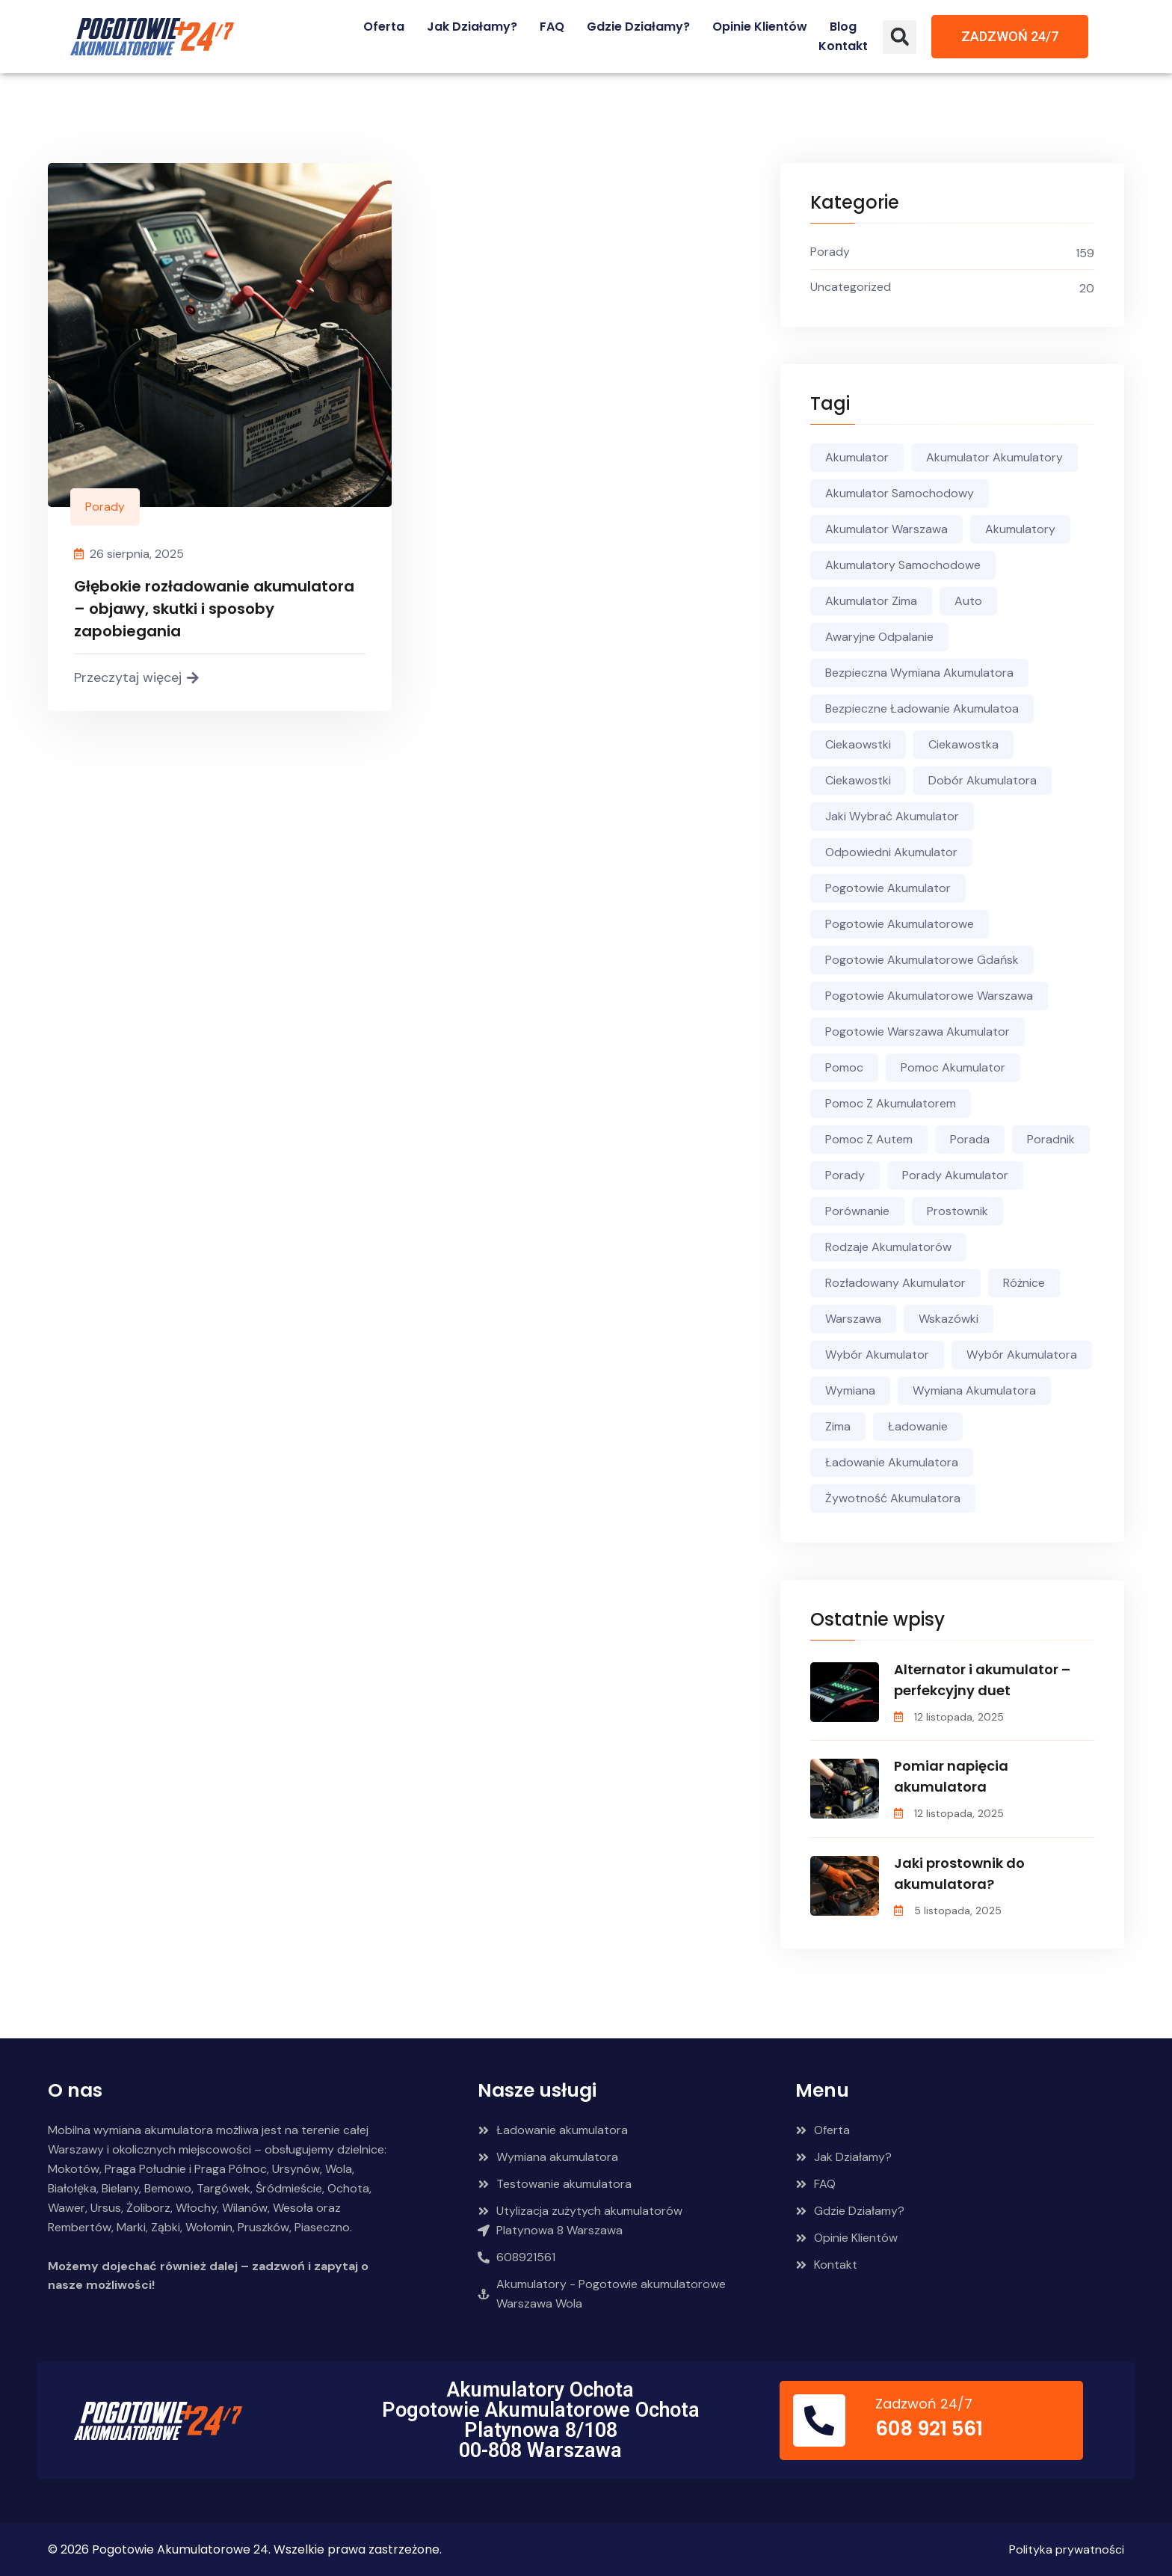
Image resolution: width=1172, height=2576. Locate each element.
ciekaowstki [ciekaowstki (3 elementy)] (858, 744)
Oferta (383, 26)
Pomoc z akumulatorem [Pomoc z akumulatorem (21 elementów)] (890, 1103)
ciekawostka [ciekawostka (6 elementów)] (963, 744)
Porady (105, 506)
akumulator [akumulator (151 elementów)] (857, 457)
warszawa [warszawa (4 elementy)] (853, 1319)
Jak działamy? (472, 26)
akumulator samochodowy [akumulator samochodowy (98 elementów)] (899, 493)
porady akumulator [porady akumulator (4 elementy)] (955, 1175)
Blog (843, 26)
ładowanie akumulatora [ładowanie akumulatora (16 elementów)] (891, 1462)
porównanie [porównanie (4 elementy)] (857, 1211)
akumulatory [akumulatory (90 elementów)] (1020, 529)
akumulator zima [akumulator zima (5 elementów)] (871, 601)
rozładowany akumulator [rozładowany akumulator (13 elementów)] (895, 1283)
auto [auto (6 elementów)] (968, 601)
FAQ (552, 26)
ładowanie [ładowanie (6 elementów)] (918, 1426)
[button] (899, 37)
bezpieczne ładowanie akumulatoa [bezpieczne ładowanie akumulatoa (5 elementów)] (922, 708)
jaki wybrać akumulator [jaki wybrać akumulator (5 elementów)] (892, 816)
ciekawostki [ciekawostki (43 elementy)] (858, 780)
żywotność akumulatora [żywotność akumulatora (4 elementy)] (892, 1498)
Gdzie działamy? (638, 26)
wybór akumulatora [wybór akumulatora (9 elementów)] (1021, 1354)
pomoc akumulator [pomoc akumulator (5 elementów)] (953, 1067)
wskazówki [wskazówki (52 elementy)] (948, 1319)
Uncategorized (850, 287)
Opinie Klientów (759, 26)
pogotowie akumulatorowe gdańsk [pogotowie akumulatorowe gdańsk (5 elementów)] (922, 960)
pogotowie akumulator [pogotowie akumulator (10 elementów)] (888, 888)
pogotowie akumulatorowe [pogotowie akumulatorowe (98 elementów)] (899, 924)
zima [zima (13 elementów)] (838, 1426)
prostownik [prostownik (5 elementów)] (957, 1211)
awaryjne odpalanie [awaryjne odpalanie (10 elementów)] (879, 637)
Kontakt (843, 46)
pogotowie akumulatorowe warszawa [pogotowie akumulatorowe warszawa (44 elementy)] (929, 995)
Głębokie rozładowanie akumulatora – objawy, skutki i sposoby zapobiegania (214, 609)
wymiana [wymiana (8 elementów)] (850, 1390)
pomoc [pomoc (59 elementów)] (844, 1067)
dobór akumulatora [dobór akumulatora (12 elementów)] (982, 780)
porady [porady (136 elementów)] (845, 1175)
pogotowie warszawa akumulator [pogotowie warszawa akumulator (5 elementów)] (917, 1031)
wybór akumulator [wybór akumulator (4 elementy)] (877, 1354)
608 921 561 (929, 2428)
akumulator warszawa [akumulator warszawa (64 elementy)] (886, 529)
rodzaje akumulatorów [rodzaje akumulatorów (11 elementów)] (888, 1247)
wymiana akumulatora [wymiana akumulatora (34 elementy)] (974, 1390)
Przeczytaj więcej (136, 677)
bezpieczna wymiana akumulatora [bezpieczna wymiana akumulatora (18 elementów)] (919, 672)
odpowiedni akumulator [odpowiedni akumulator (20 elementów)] (891, 852)
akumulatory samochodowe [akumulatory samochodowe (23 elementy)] (903, 565)
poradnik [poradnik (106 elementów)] (1051, 1139)
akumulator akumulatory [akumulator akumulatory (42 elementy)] (994, 457)
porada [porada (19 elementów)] (970, 1139)
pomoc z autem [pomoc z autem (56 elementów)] (869, 1139)
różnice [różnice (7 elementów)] (1024, 1283)
